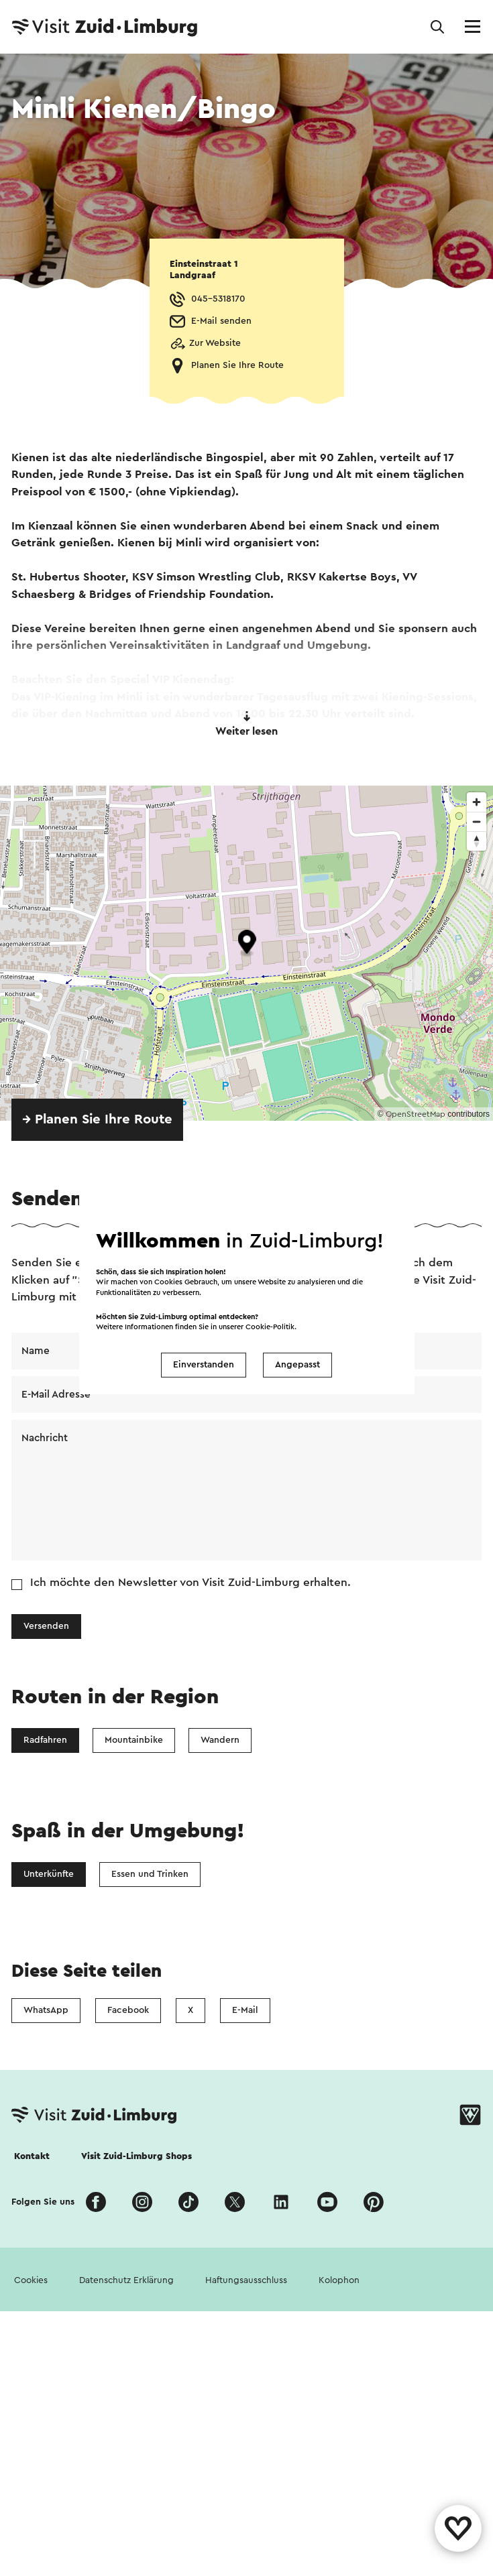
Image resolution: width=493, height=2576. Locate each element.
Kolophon (339, 2280)
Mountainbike (134, 1740)
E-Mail (245, 2010)
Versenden (46, 1626)
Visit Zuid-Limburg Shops (136, 2156)
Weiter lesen (246, 724)
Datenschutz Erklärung (126, 2280)
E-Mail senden (221, 321)
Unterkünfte (48, 1874)
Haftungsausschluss (246, 2280)
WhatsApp (45, 2010)
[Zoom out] (476, 821)
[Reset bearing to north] (476, 841)
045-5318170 (218, 299)
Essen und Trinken (149, 1874)
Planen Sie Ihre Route (237, 365)
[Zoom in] (476, 802)
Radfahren (45, 1740)
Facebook (128, 2010)
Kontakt (32, 2156)
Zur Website (215, 343)
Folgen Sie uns (42, 2202)
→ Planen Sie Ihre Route (97, 1119)
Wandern (220, 1740)
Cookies (31, 2280)
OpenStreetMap (415, 1114)
